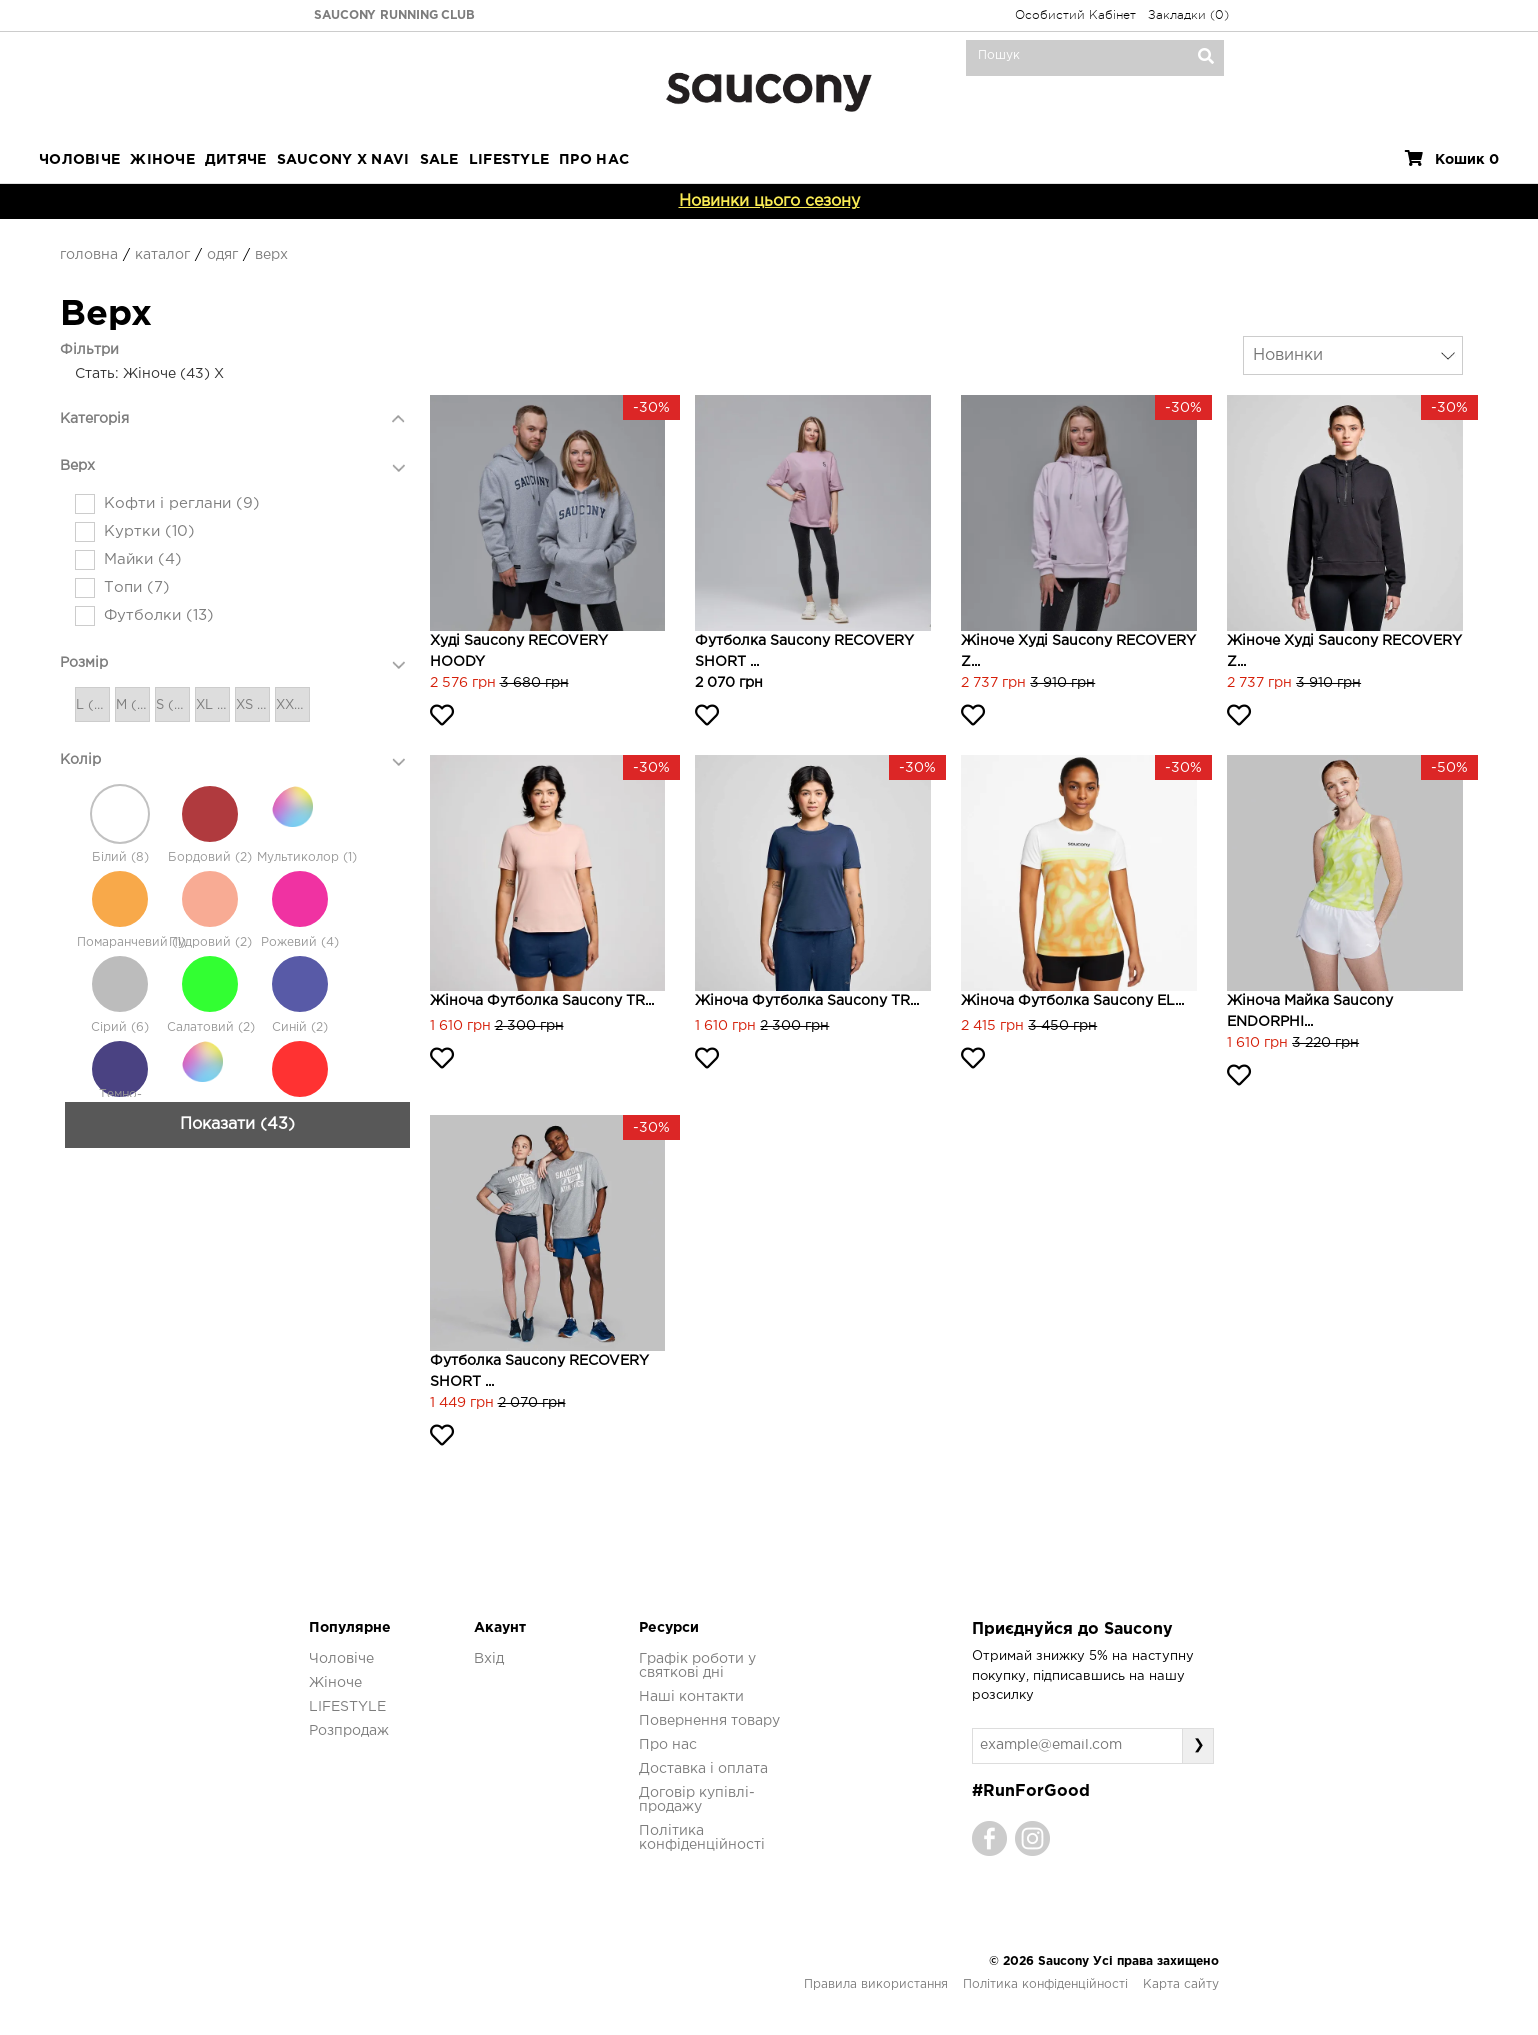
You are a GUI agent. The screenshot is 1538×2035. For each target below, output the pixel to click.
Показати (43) (237, 1452)
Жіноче (162, 160)
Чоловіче (79, 160)
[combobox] (1353, 355)
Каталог (162, 255)
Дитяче (236, 160)
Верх (271, 255)
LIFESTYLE (509, 160)
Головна (89, 255)
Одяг (222, 255)
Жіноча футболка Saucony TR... (542, 1001)
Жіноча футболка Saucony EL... (1072, 1001)
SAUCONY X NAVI (343, 160)
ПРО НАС (594, 160)
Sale (439, 160)
